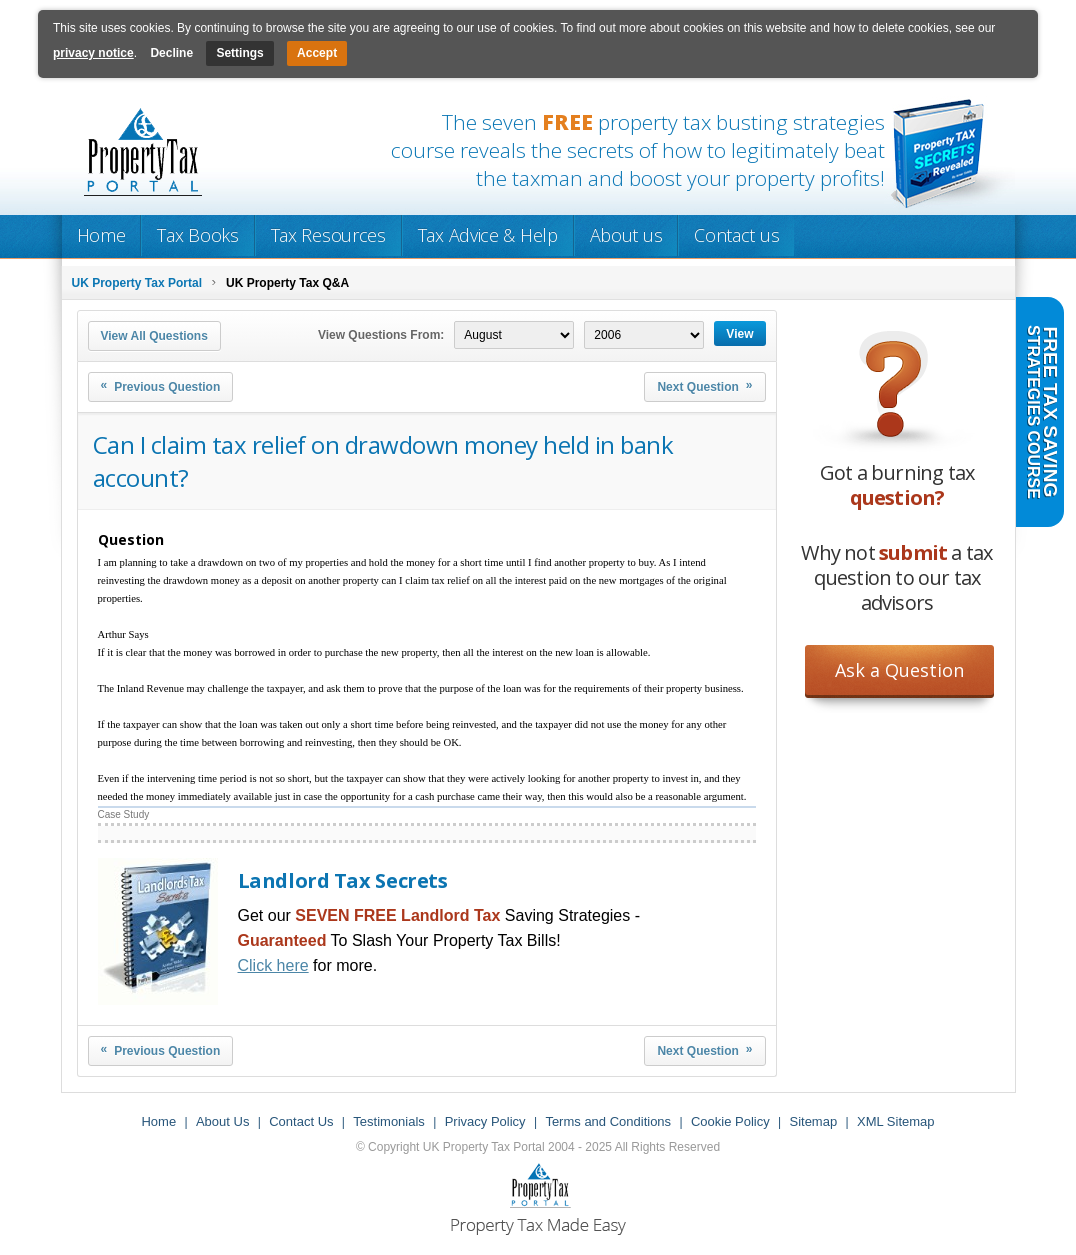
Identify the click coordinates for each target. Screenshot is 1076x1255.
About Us (222, 1121)
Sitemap (813, 1121)
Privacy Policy (485, 1121)
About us (626, 235)
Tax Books (197, 235)
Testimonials (389, 1121)
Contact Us (301, 1121)
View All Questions (154, 336)
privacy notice (93, 53)
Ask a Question (899, 670)
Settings (239, 53)
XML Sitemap (896, 1121)
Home (101, 235)
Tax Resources (328, 235)
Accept (317, 53)
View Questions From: (381, 335)
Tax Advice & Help (488, 235)
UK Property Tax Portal (137, 283)
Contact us (736, 235)
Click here (273, 965)
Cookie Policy (730, 1121)
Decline (171, 53)
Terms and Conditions (608, 1121)
